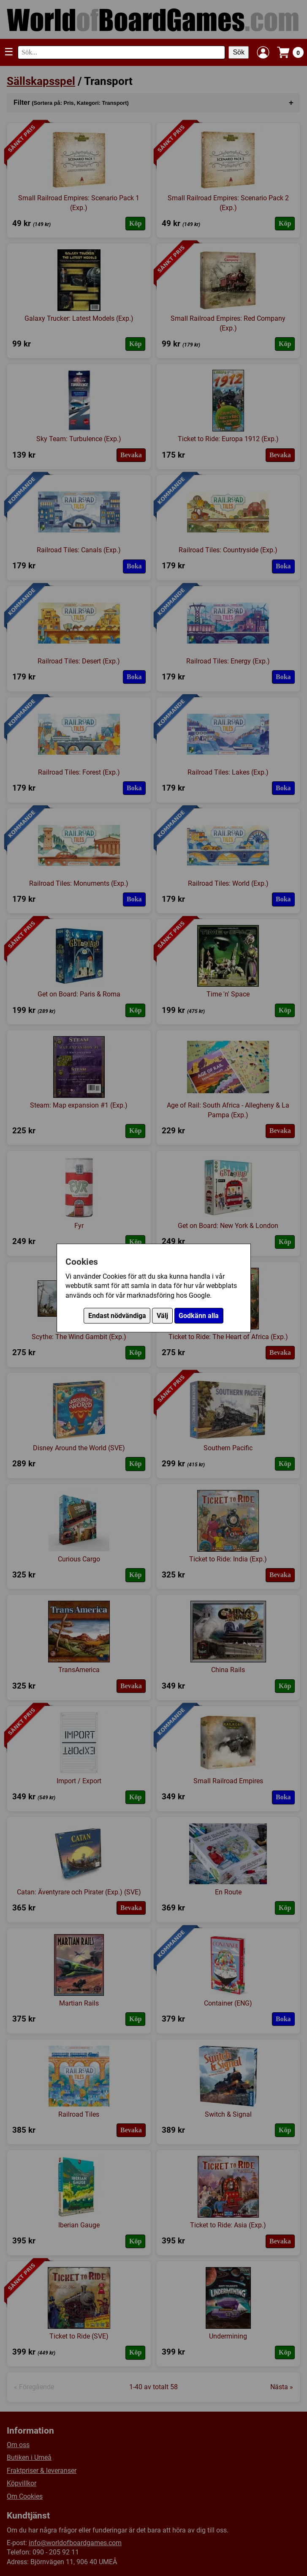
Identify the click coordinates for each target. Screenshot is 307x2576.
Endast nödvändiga (117, 1316)
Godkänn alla (199, 1316)
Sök (239, 52)
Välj (162, 1316)
